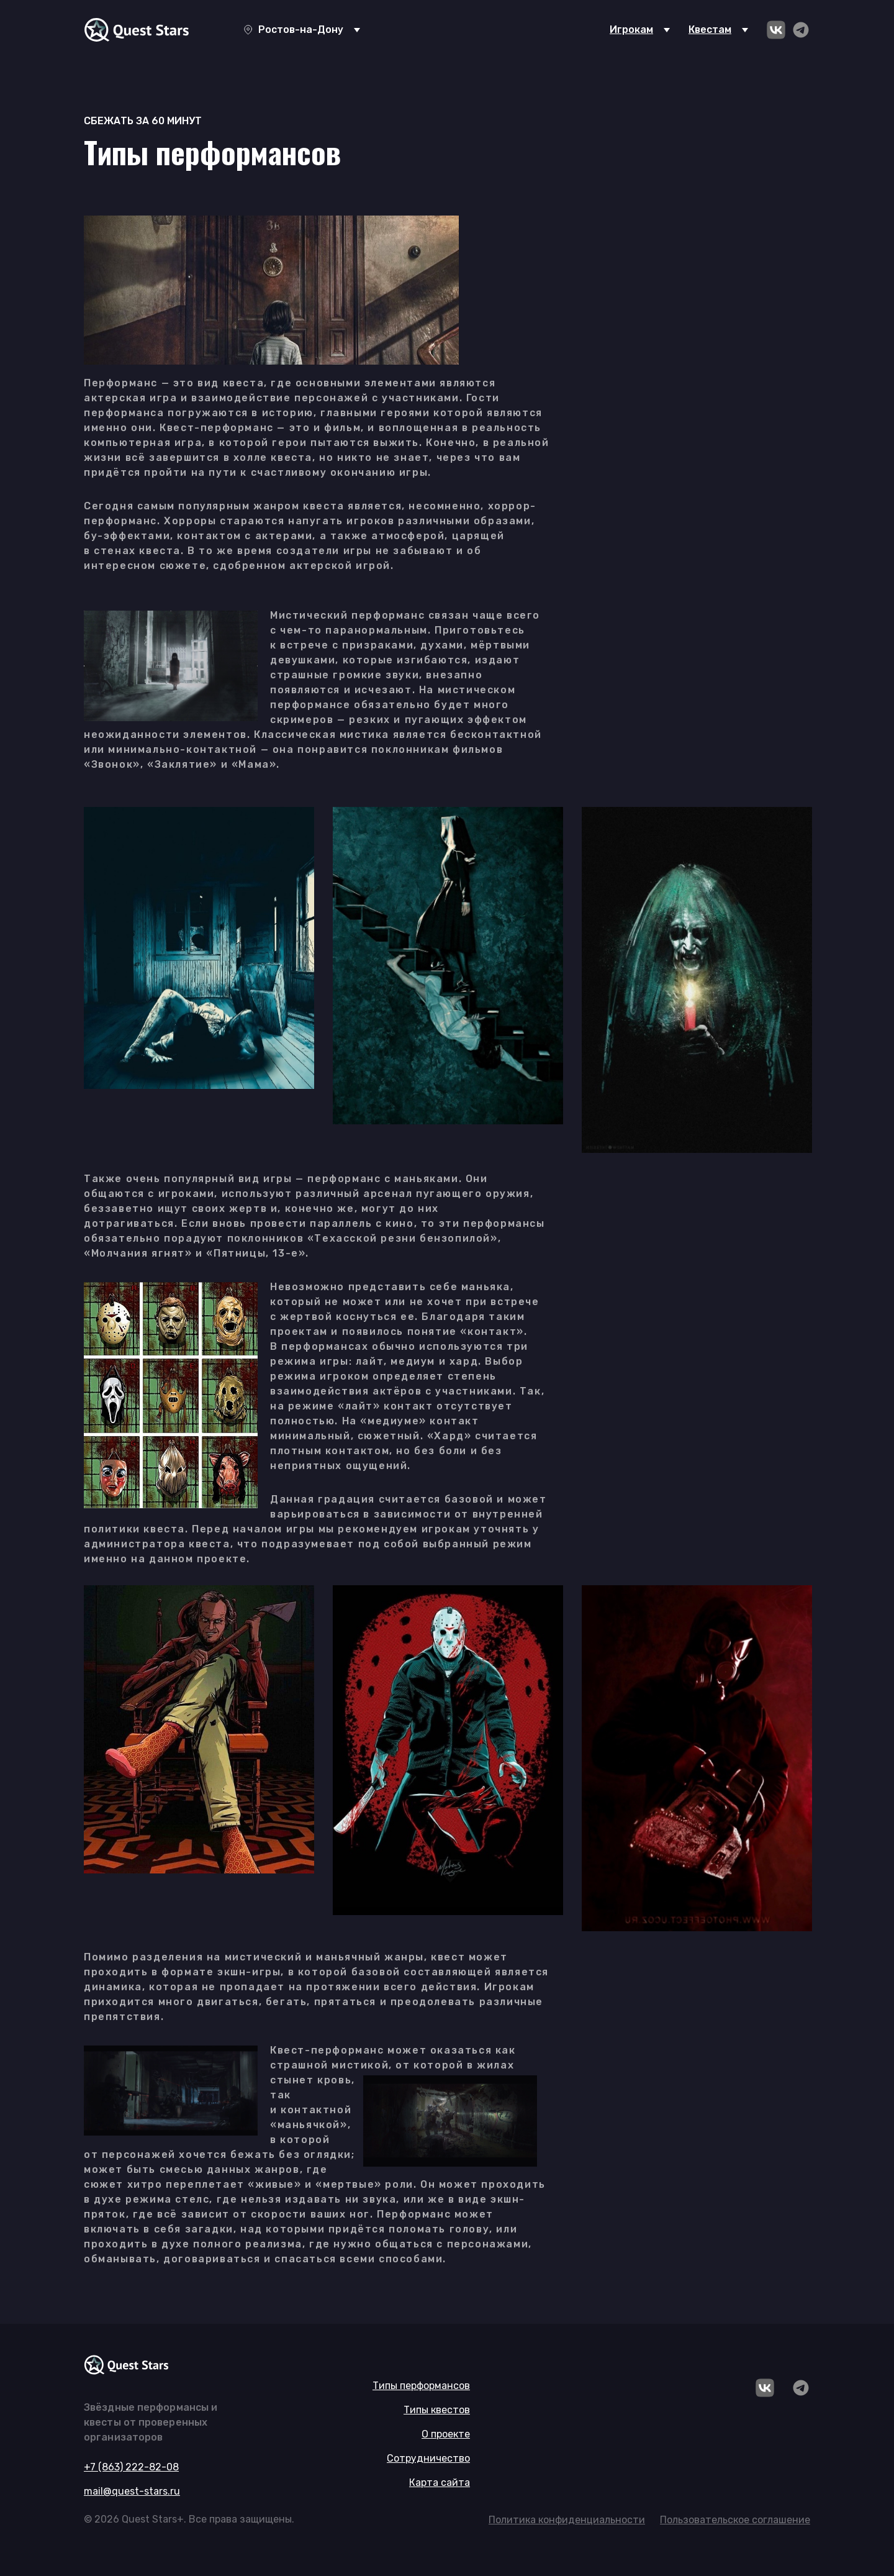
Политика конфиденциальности (567, 2520)
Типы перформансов (421, 2386)
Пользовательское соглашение (735, 2520)
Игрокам (631, 29)
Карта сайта (439, 2482)
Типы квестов (437, 2410)
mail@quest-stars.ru (132, 2491)
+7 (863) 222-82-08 (131, 2467)
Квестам (710, 29)
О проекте (446, 2434)
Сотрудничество (428, 2458)
